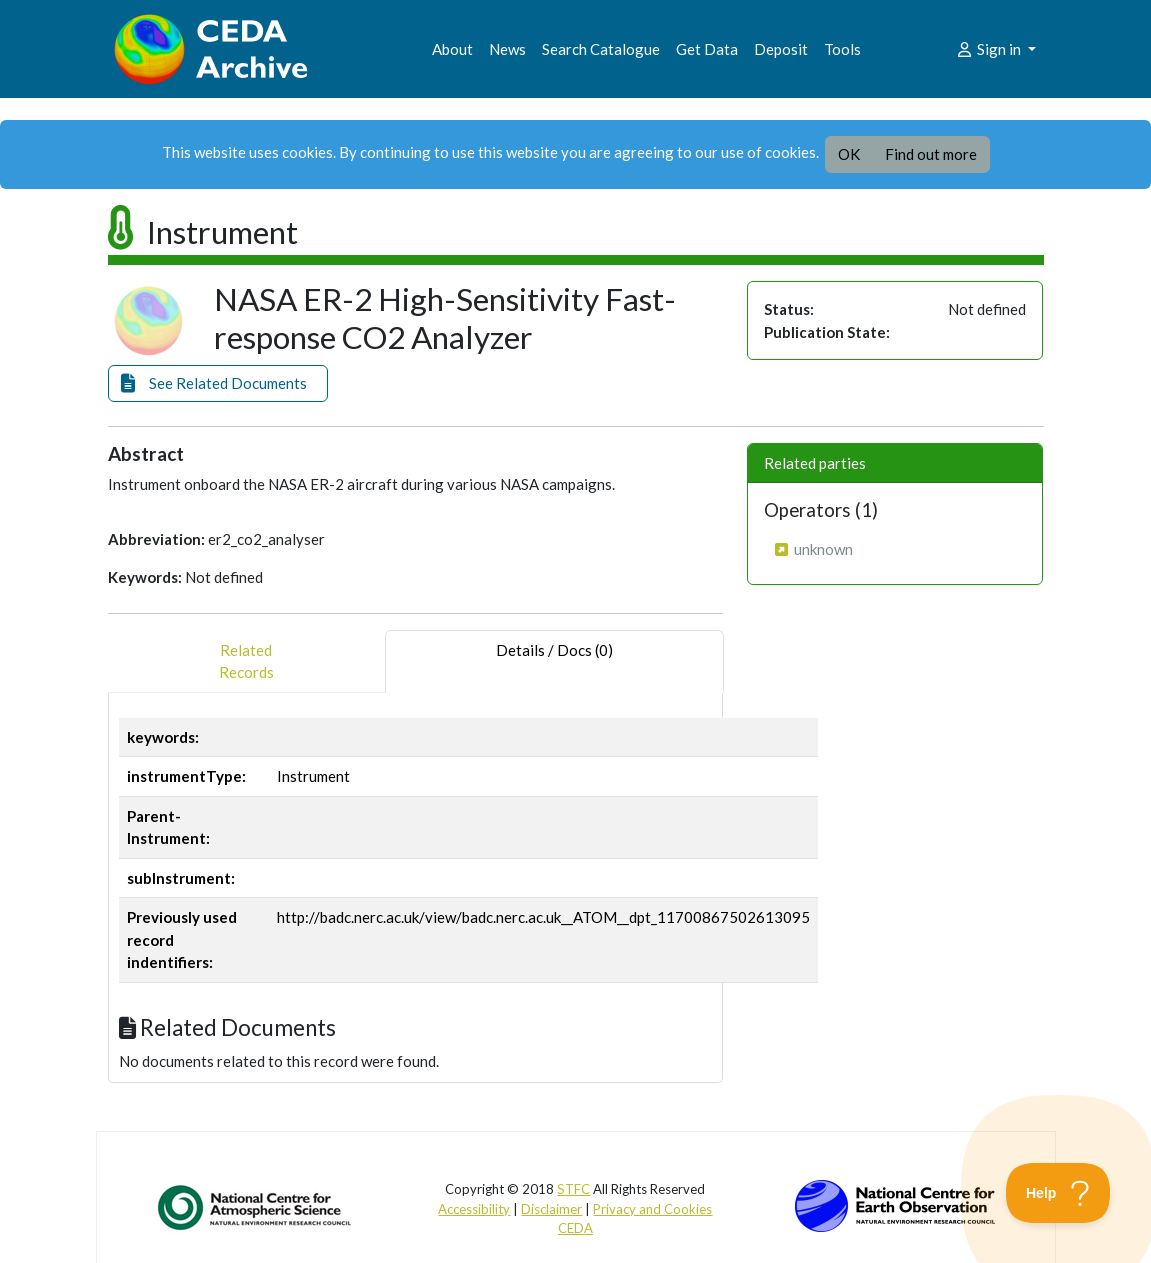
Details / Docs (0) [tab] (554, 661)
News (507, 49)
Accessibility (474, 1209)
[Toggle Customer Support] (1058, 1193)
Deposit (781, 49)
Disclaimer (551, 1209)
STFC (573, 1189)
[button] (218, 383)
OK (849, 154)
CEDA (575, 1228)
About (452, 49)
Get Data (707, 49)
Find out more (931, 154)
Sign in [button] (989, 49)
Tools (842, 49)
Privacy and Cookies (652, 1209)
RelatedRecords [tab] (246, 661)
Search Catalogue (601, 49)
